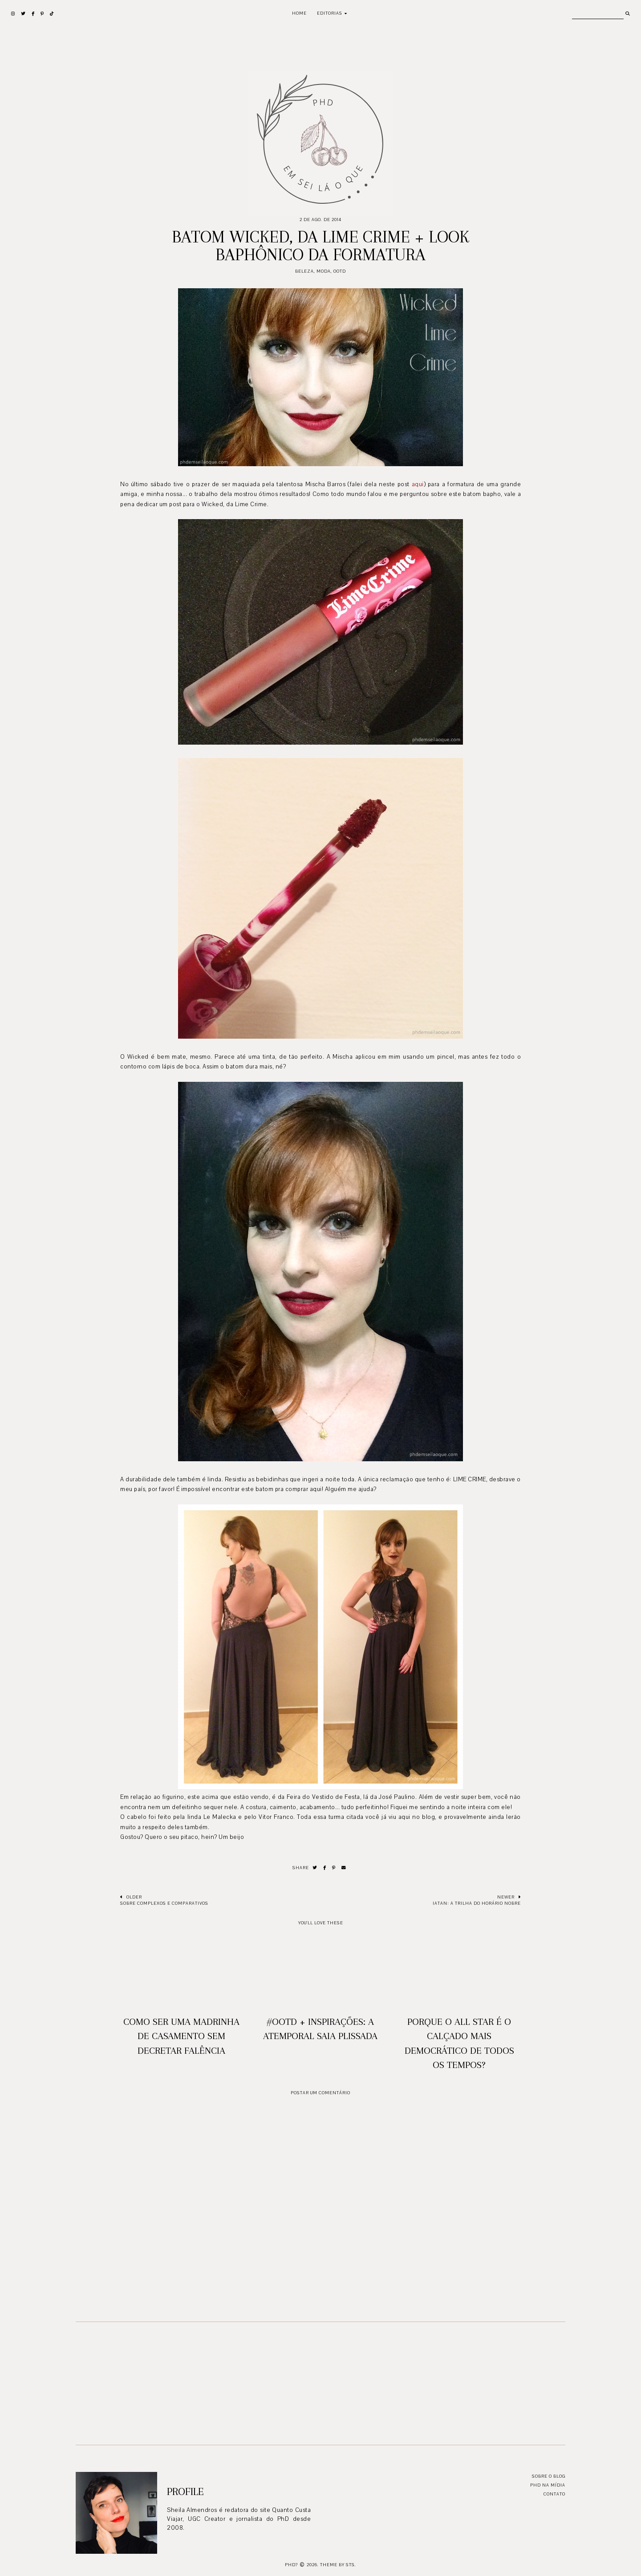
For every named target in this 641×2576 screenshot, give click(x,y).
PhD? (291, 2565)
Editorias (329, 13)
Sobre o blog (548, 2476)
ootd (339, 271)
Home (299, 13)
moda (323, 271)
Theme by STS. (338, 2565)
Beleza (304, 271)
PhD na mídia (547, 2485)
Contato (554, 2494)
